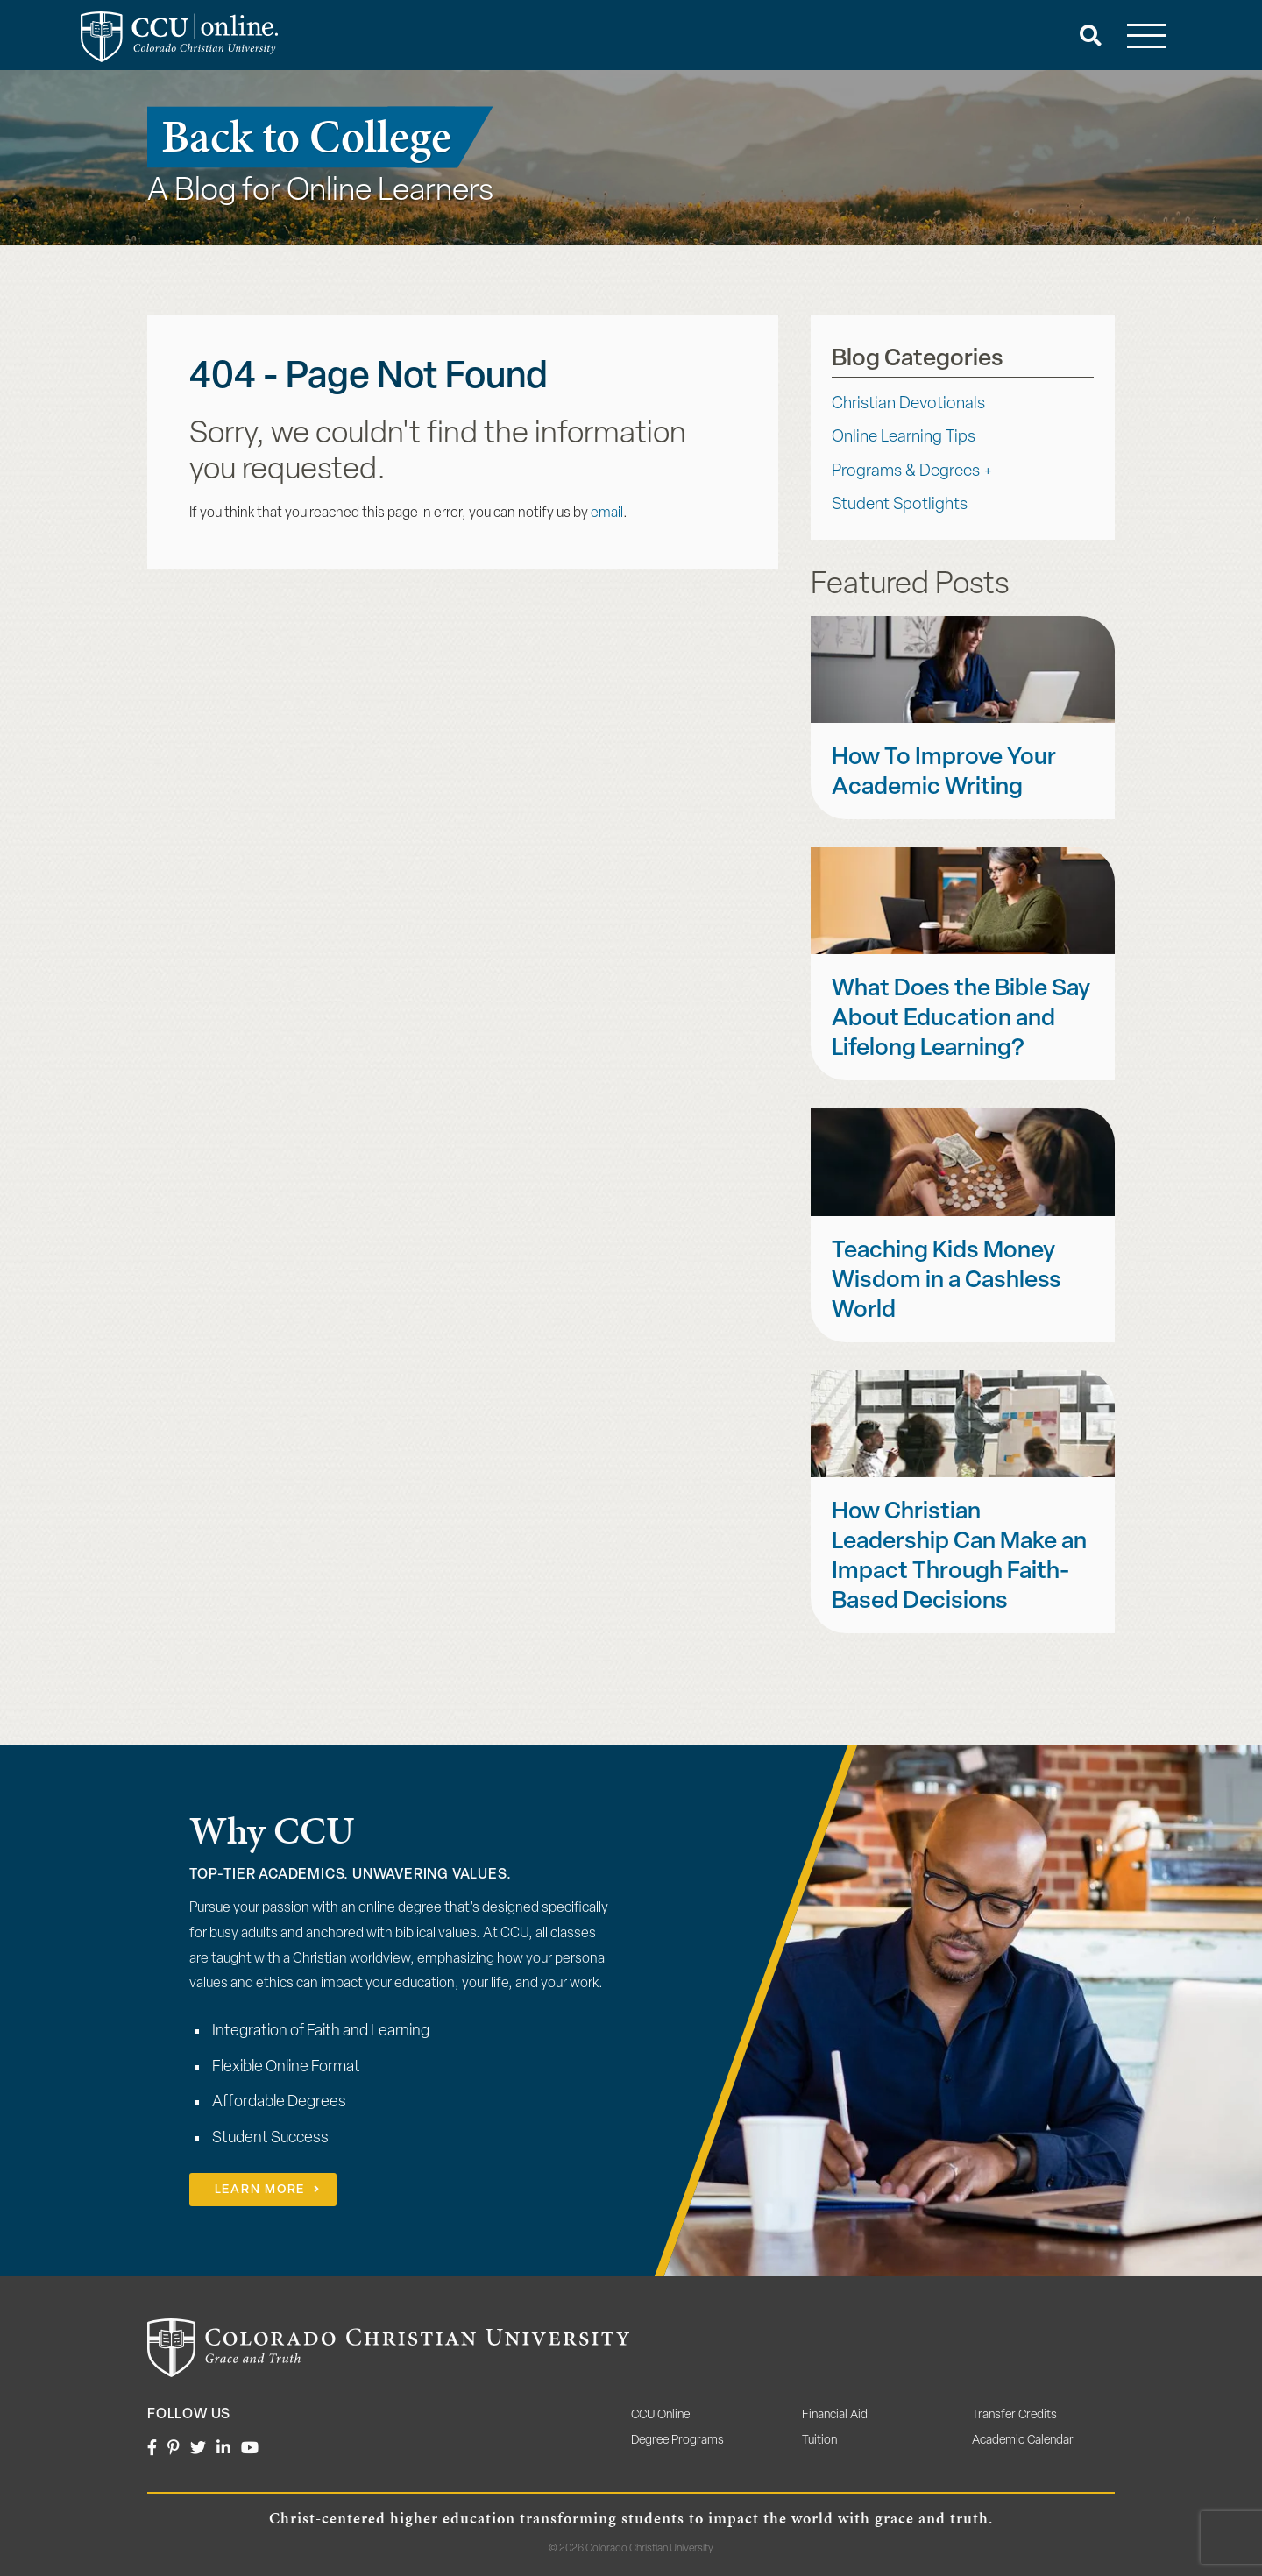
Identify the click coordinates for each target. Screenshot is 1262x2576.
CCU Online (660, 2415)
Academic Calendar (1023, 2440)
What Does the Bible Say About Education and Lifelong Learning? (961, 1019)
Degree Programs (677, 2440)
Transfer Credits (1014, 2415)
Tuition (819, 2440)
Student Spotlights (900, 505)
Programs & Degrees (906, 472)
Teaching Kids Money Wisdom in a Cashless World (946, 1281)
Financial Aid (835, 2415)
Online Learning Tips (903, 437)
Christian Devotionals (908, 404)
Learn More (260, 2190)
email (607, 513)
